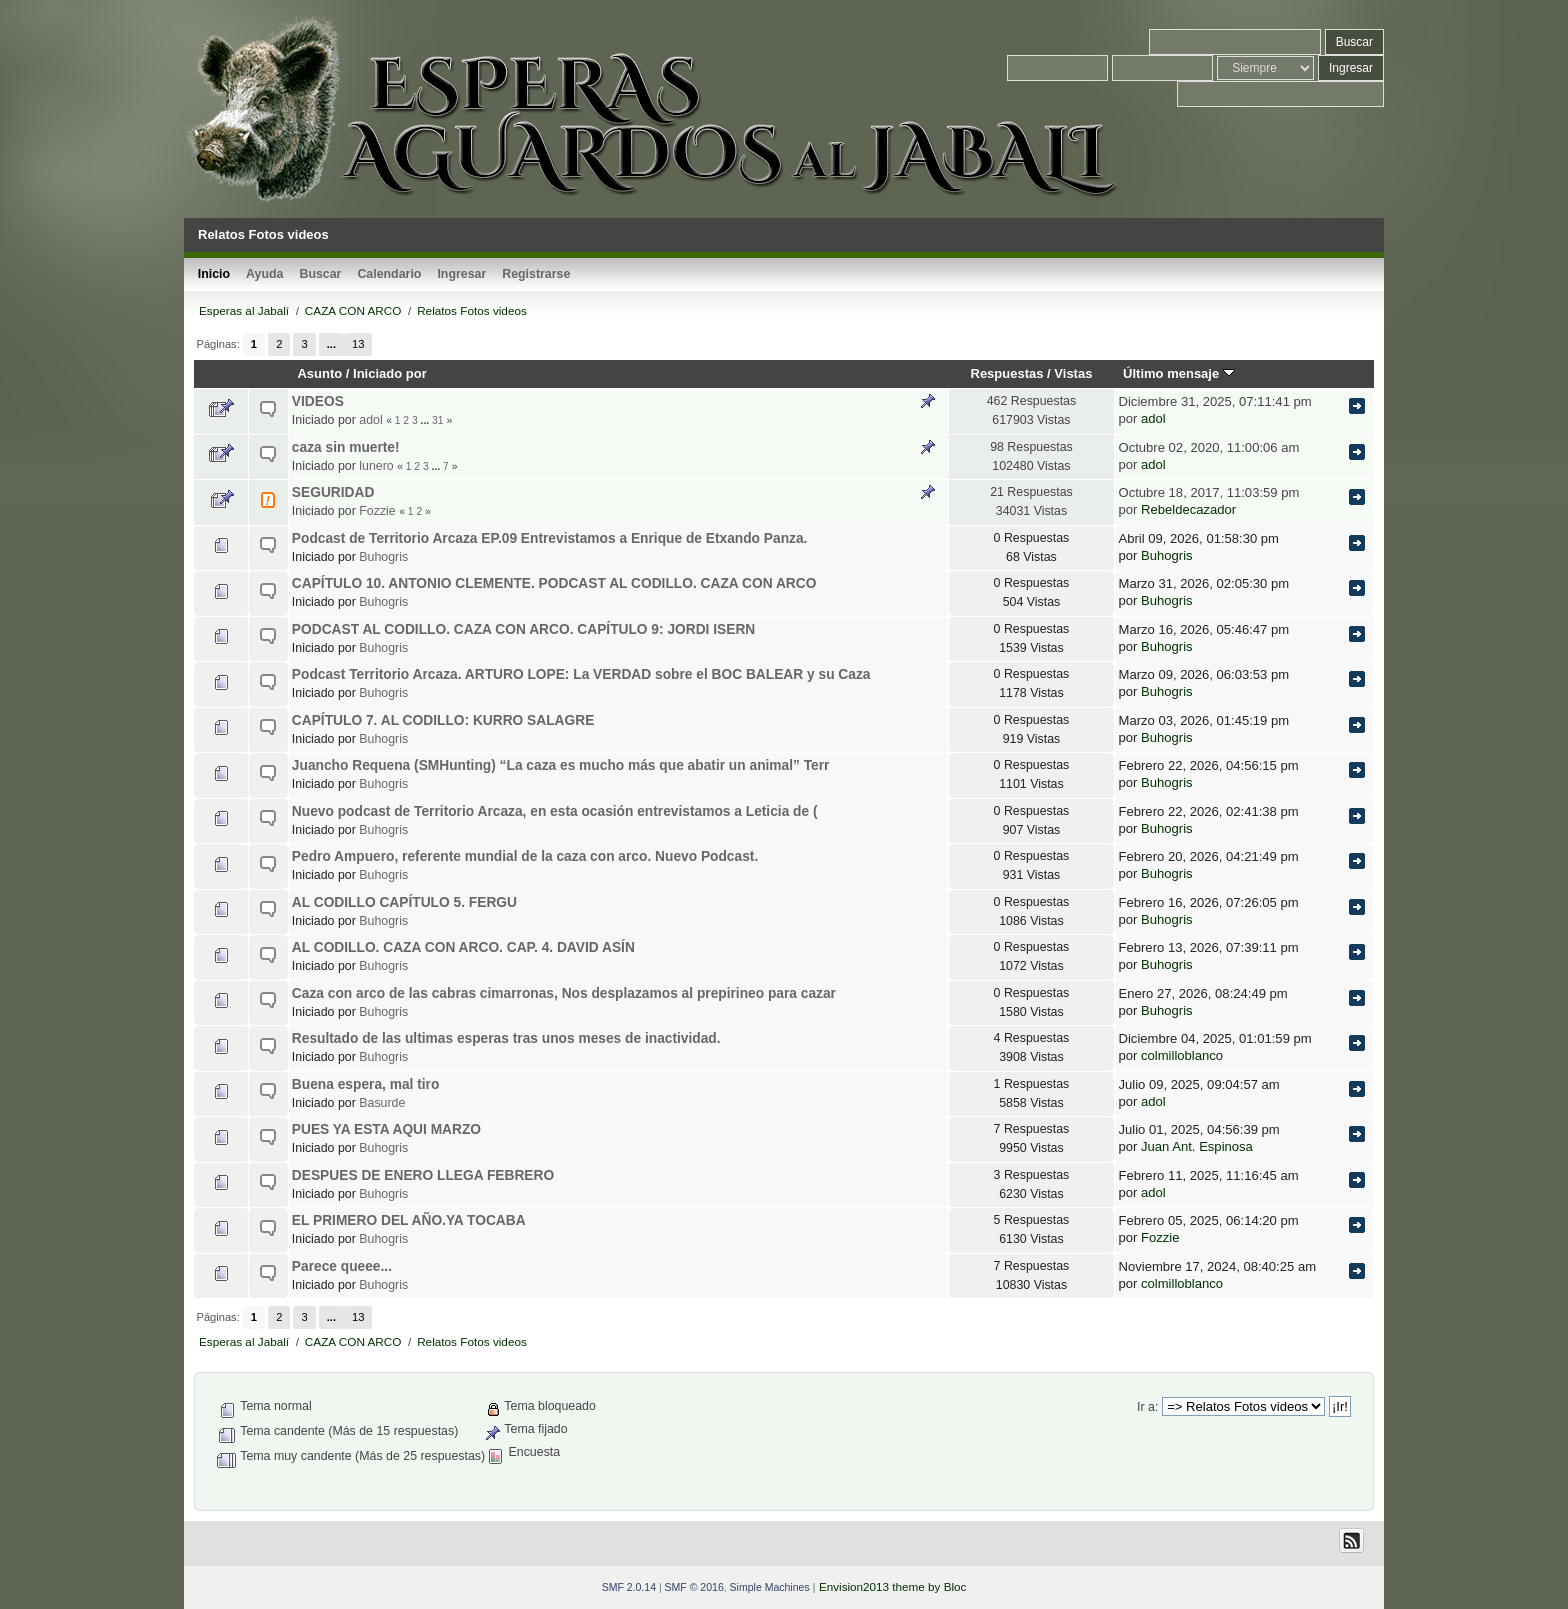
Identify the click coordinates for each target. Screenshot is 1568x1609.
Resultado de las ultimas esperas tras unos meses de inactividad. (506, 1038)
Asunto (319, 373)
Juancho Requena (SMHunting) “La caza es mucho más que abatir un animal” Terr (561, 765)
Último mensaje (1179, 373)
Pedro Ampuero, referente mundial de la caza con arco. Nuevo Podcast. (525, 856)
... (331, 344)
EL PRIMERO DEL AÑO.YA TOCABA (409, 1220)
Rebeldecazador (1188, 509)
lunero (376, 466)
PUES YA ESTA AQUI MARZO (386, 1129)
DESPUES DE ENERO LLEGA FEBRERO (423, 1175)
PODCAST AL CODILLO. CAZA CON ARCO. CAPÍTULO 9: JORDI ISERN (523, 629)
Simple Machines (770, 1587)
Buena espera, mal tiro (365, 1084)
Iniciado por (390, 373)
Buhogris (383, 557)
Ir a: (1147, 1407)
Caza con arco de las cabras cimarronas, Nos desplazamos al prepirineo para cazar (564, 993)
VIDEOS (318, 401)
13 (358, 344)
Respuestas (1007, 373)
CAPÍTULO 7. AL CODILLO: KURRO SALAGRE (443, 720)
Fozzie (377, 511)
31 (437, 420)
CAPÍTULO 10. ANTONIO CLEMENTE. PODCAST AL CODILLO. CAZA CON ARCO (554, 583)
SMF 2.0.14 (629, 1587)
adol (370, 420)
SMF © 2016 (694, 1587)
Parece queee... (342, 1266)
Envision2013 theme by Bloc (892, 1586)
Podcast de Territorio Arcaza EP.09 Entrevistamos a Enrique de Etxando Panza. (550, 538)
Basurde (382, 1103)
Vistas (1073, 373)
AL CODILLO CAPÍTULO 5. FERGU (404, 902)
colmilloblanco (1182, 1055)
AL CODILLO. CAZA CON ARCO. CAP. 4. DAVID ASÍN (463, 947)
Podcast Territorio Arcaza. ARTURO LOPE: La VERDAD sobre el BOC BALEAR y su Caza (581, 674)
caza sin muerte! (346, 447)
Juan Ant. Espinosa (1197, 1146)
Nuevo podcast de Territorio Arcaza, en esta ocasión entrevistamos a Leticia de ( (555, 811)
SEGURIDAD (333, 492)
